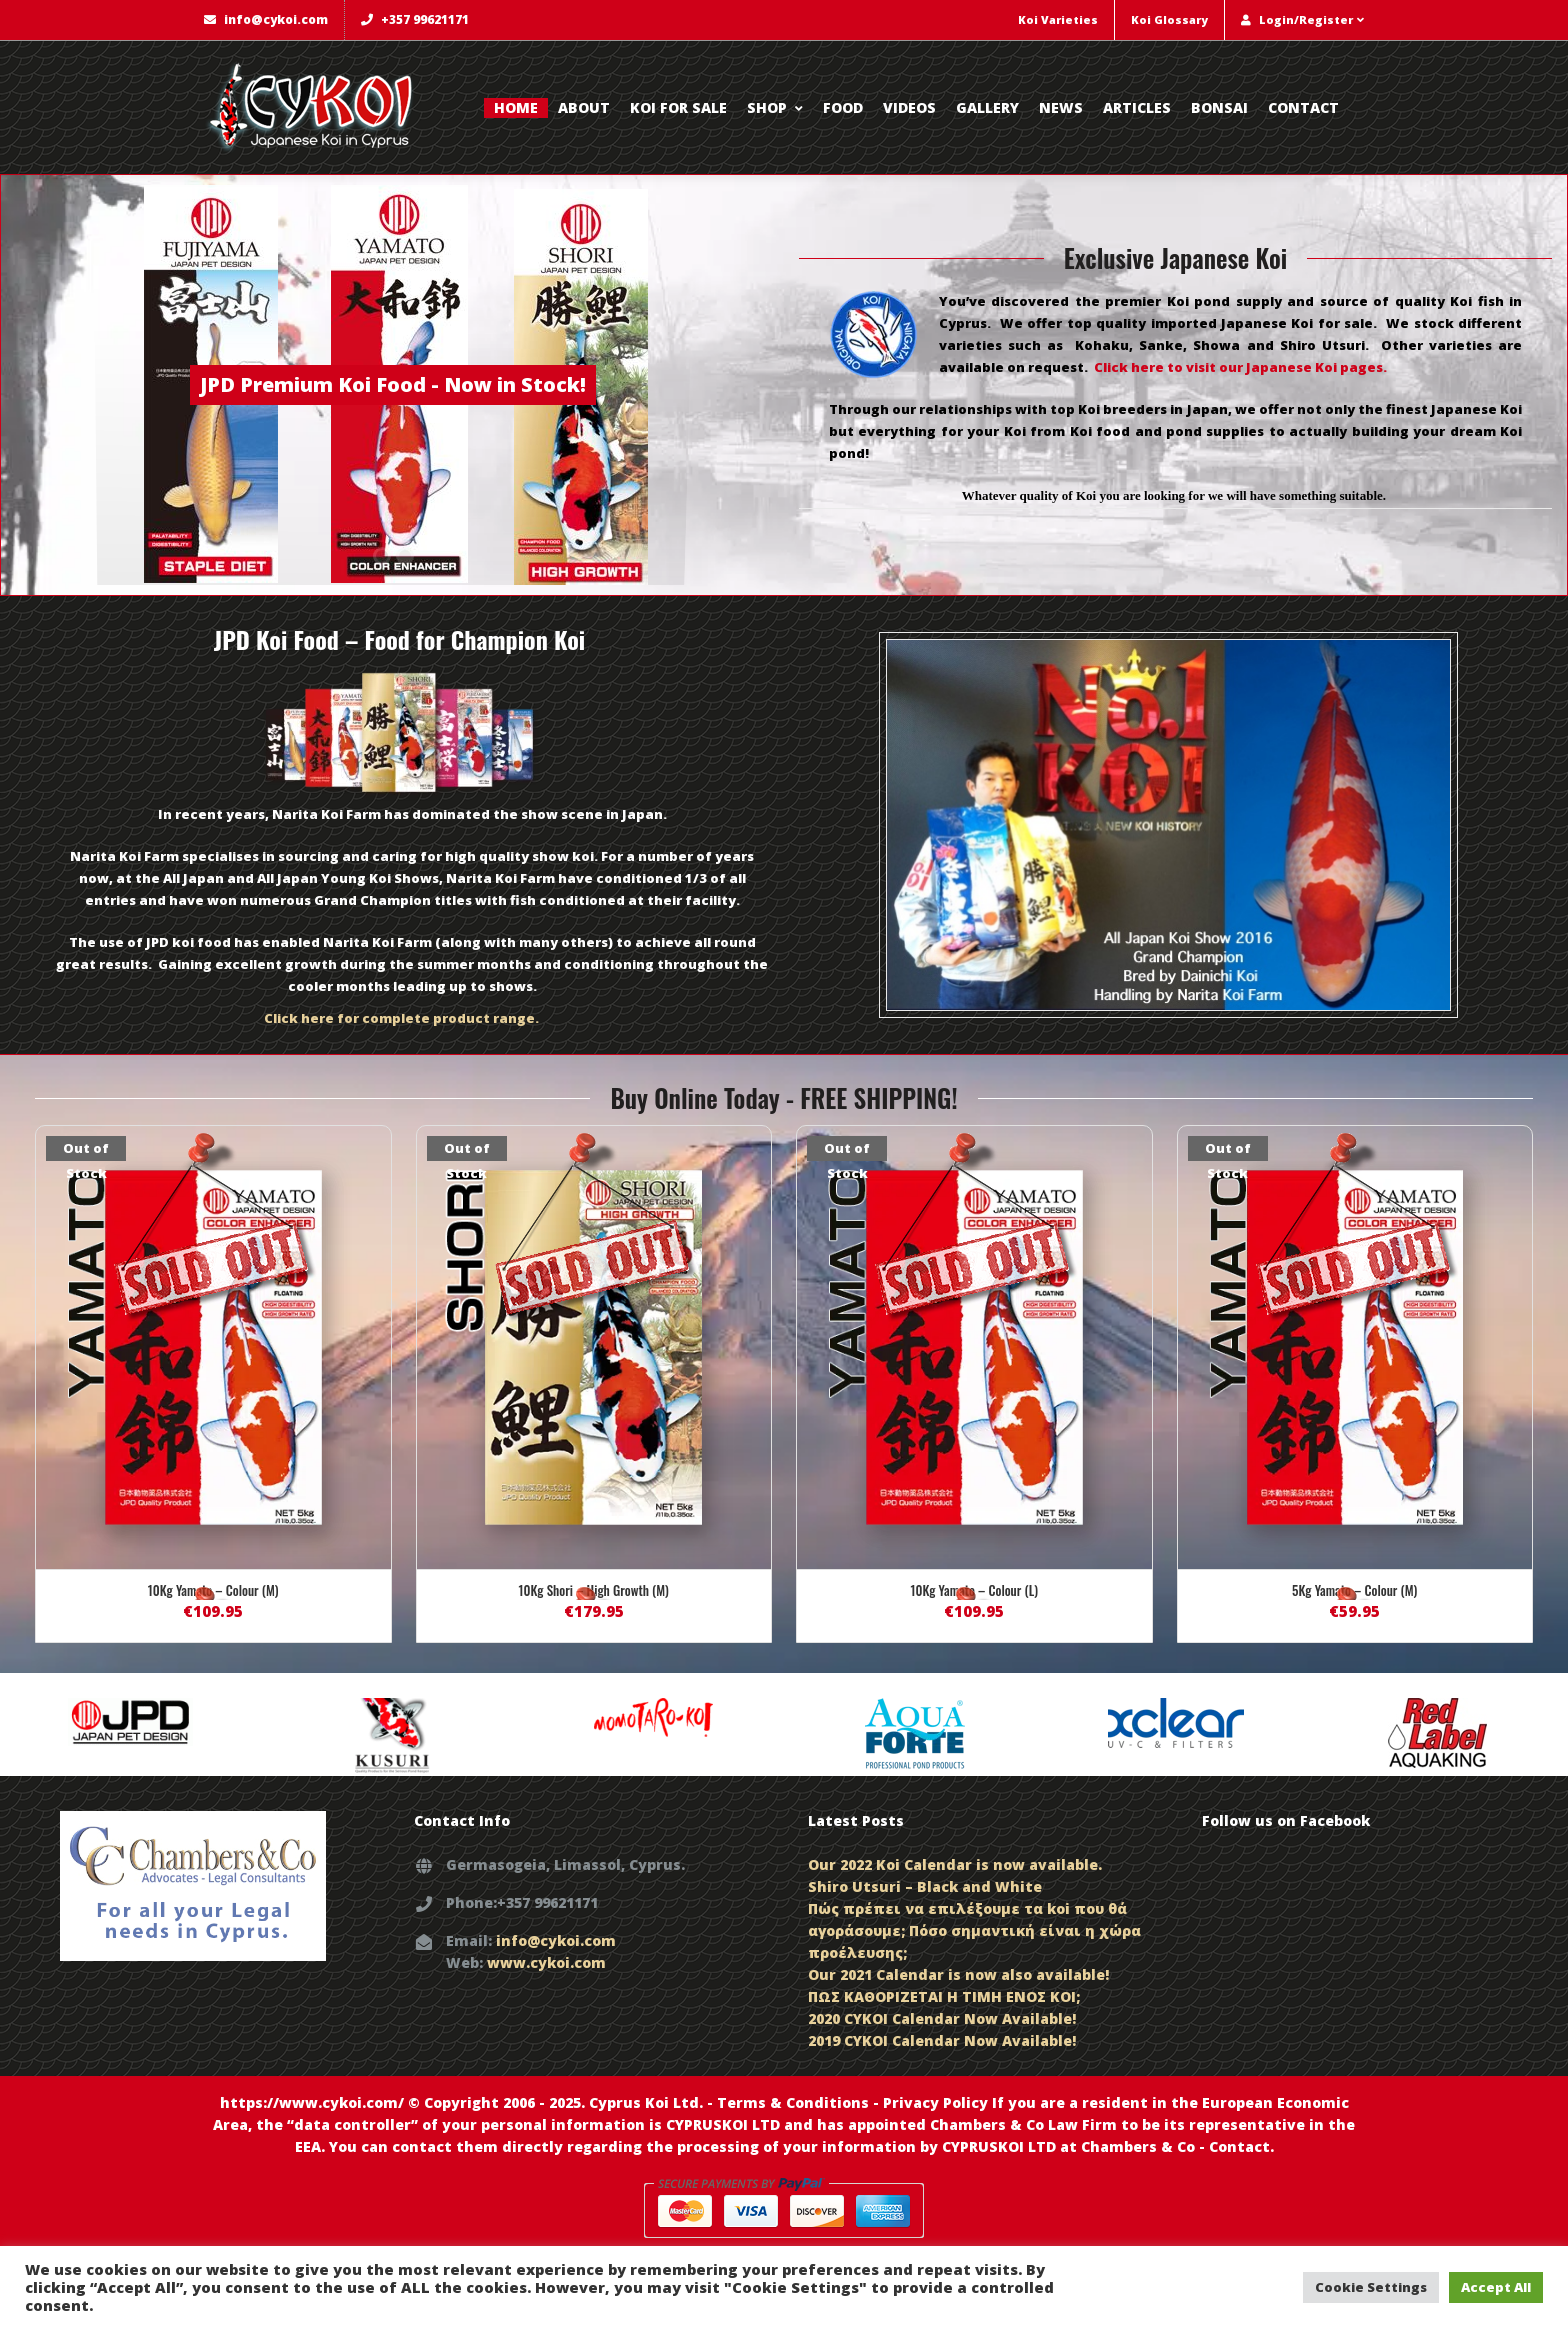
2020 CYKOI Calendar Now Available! (942, 2018)
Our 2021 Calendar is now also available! (958, 1974)
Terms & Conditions (793, 2102)
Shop (775, 107)
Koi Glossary (1169, 19)
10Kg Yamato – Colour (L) (974, 1590)
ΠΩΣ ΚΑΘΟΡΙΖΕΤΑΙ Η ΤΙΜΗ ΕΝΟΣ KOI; (944, 1996)
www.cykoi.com (546, 1962)
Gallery (987, 107)
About (584, 107)
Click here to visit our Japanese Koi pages (1238, 367)
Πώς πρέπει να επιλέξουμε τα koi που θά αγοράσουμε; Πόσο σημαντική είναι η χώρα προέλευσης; (974, 1930)
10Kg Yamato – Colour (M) (213, 1590)
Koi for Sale (678, 107)
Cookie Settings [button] (1371, 2287)
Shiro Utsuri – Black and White (925, 1886)
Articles (1137, 107)
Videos (909, 107)
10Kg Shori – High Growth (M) (594, 1590)
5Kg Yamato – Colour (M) (1354, 1590)
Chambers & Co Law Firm (1023, 2124)
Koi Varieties (1058, 19)
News (1061, 107)
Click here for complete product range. (401, 1018)
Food (843, 107)
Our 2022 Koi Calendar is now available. (955, 1864)
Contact (1303, 107)
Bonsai (1219, 107)
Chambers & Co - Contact (1175, 2146)
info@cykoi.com (266, 19)
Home (516, 107)
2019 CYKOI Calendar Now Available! (942, 2040)
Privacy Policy (935, 2102)
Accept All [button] (1496, 2287)
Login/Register (1302, 19)
